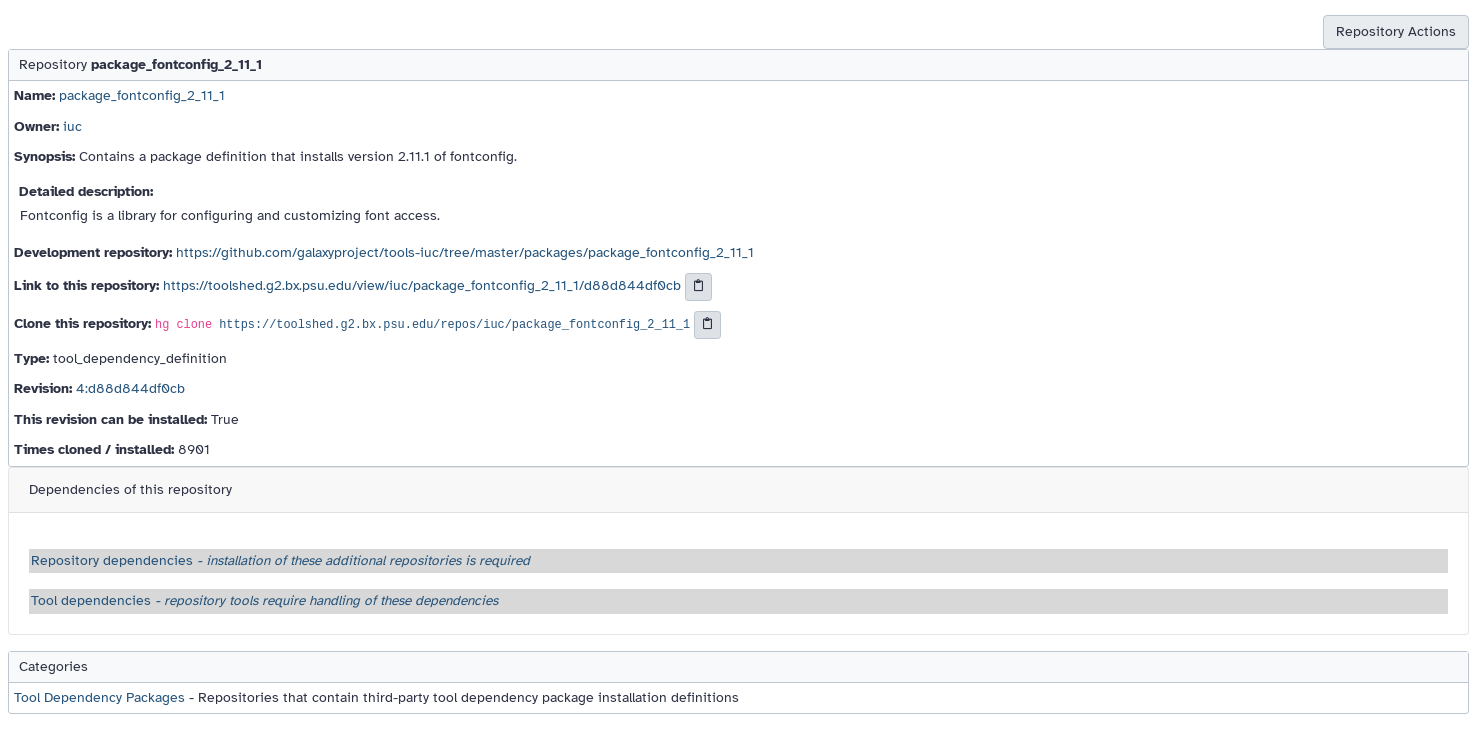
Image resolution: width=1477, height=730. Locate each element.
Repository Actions (1396, 31)
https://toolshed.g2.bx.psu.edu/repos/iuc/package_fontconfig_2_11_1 (454, 325)
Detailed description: (86, 191)
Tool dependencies (264, 600)
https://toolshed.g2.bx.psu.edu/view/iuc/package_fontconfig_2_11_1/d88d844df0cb (422, 286)
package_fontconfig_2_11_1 (142, 95)
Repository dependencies (280, 560)
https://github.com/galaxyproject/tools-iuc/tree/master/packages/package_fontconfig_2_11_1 (465, 252)
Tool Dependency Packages (99, 697)
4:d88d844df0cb (130, 388)
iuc (72, 126)
